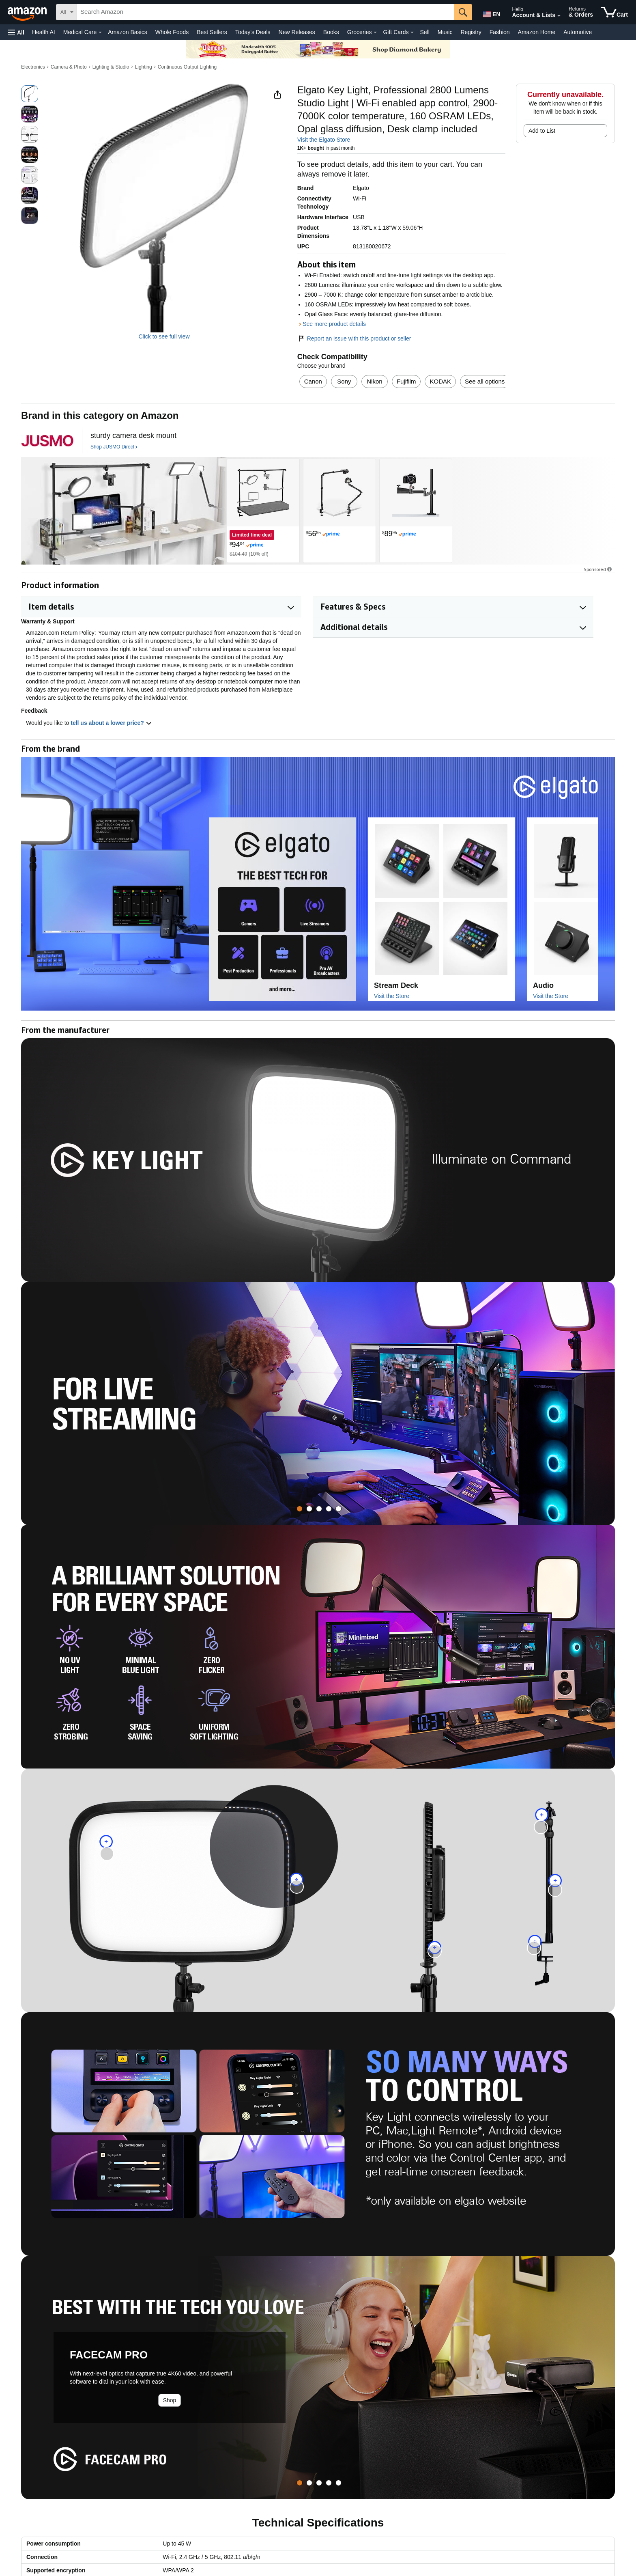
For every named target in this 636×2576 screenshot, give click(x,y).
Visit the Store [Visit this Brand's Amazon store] (391, 996)
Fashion (500, 32)
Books (331, 32)
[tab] (300, 1509)
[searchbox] (265, 12)
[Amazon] (28, 12)
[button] (16, 32)
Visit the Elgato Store (323, 139)
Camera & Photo (69, 67)
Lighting (143, 67)
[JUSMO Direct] (47, 441)
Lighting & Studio (110, 67)
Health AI (43, 32)
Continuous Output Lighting (187, 67)
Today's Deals (253, 32)
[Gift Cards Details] (412, 32)
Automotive (577, 32)
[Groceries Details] (375, 32)
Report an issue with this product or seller (354, 338)
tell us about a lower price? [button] (111, 723)
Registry (470, 32)
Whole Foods (172, 32)
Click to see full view (163, 336)
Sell (424, 32)
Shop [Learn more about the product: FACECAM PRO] (169, 2400)
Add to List (542, 130)
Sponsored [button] (598, 569)
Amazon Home (537, 32)
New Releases (297, 32)
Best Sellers (212, 32)
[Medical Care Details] (100, 32)
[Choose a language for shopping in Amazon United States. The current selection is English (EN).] (490, 12)
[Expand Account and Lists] (559, 16)
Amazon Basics (127, 32)
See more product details (334, 324)
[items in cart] (614, 12)
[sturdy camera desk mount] (133, 435)
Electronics (33, 67)
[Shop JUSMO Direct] (114, 447)
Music (445, 32)
